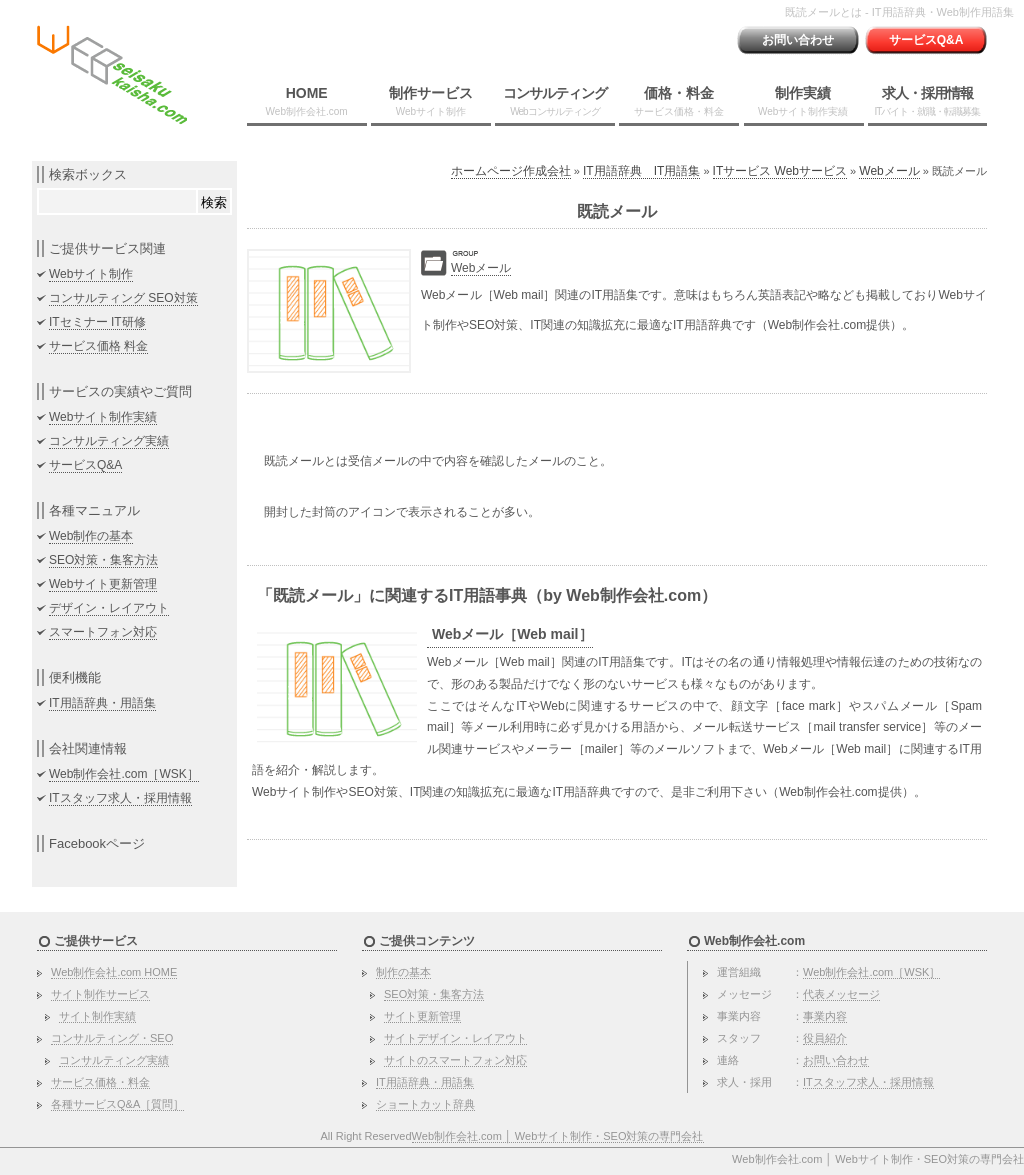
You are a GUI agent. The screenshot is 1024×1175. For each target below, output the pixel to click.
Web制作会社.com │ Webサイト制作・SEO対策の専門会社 (558, 1136)
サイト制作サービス (100, 994)
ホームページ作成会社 (511, 171)
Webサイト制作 (91, 274)
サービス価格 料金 (98, 346)
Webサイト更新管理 (103, 584)
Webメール (889, 171)
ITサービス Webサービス (780, 171)
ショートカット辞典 (425, 1104)
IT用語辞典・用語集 (102, 703)
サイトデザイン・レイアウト (455, 1038)
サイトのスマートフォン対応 (455, 1060)
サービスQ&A (926, 40)
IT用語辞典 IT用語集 (641, 171)
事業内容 (825, 1016)
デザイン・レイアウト (109, 608)
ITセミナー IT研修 (97, 322)
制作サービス (431, 101)
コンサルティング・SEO (112, 1038)
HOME (307, 101)
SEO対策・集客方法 (103, 560)
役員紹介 (825, 1038)
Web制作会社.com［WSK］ (124, 774)
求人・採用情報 (927, 101)
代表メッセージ (841, 994)
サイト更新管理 (422, 1016)
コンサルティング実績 (109, 441)
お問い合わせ (798, 40)
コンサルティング (555, 101)
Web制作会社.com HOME (114, 972)
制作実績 (803, 101)
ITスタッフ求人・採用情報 (120, 798)
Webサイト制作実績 (103, 417)
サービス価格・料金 (100, 1082)
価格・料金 (679, 101)
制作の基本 (403, 972)
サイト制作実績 (97, 1016)
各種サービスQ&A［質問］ (117, 1104)
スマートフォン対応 (103, 632)
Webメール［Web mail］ (512, 634)
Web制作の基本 (91, 536)
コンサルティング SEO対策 (123, 298)
